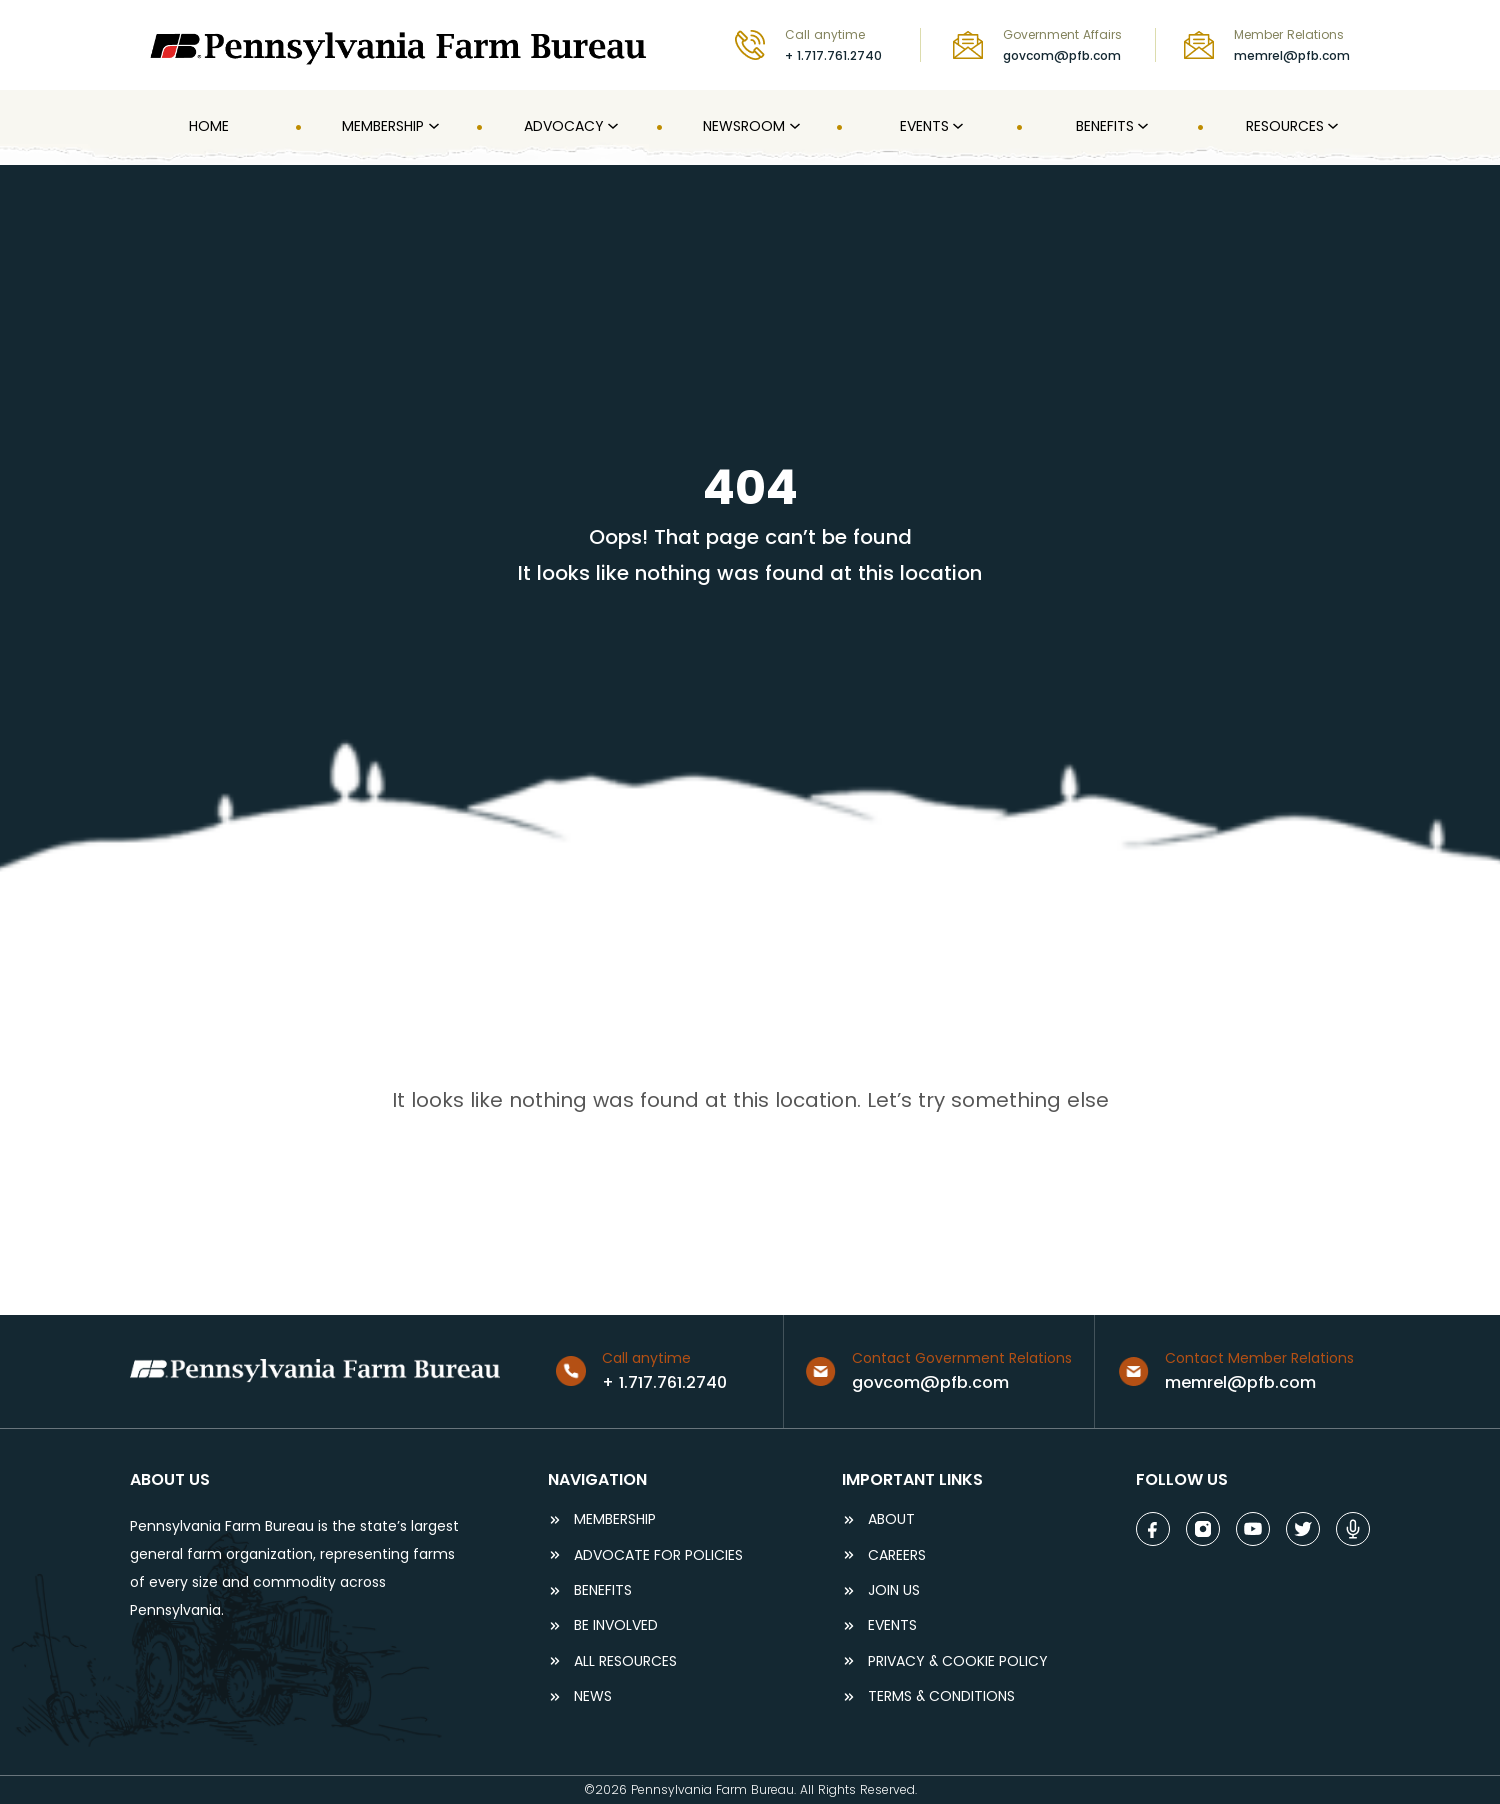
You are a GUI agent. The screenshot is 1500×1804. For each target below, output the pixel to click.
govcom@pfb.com (1062, 55)
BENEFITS (603, 1590)
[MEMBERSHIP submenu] (432, 127)
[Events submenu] (956, 127)
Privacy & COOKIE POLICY (958, 1661)
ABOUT (891, 1519)
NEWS (593, 1696)
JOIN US (894, 1590)
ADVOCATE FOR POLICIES (658, 1555)
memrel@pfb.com (1292, 55)
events (892, 1625)
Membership (615, 1519)
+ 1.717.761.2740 (833, 55)
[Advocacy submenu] (611, 127)
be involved (616, 1625)
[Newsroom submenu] (793, 127)
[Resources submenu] (1331, 127)
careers (897, 1555)
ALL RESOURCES (625, 1661)
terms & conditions (941, 1696)
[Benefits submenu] (1141, 127)
